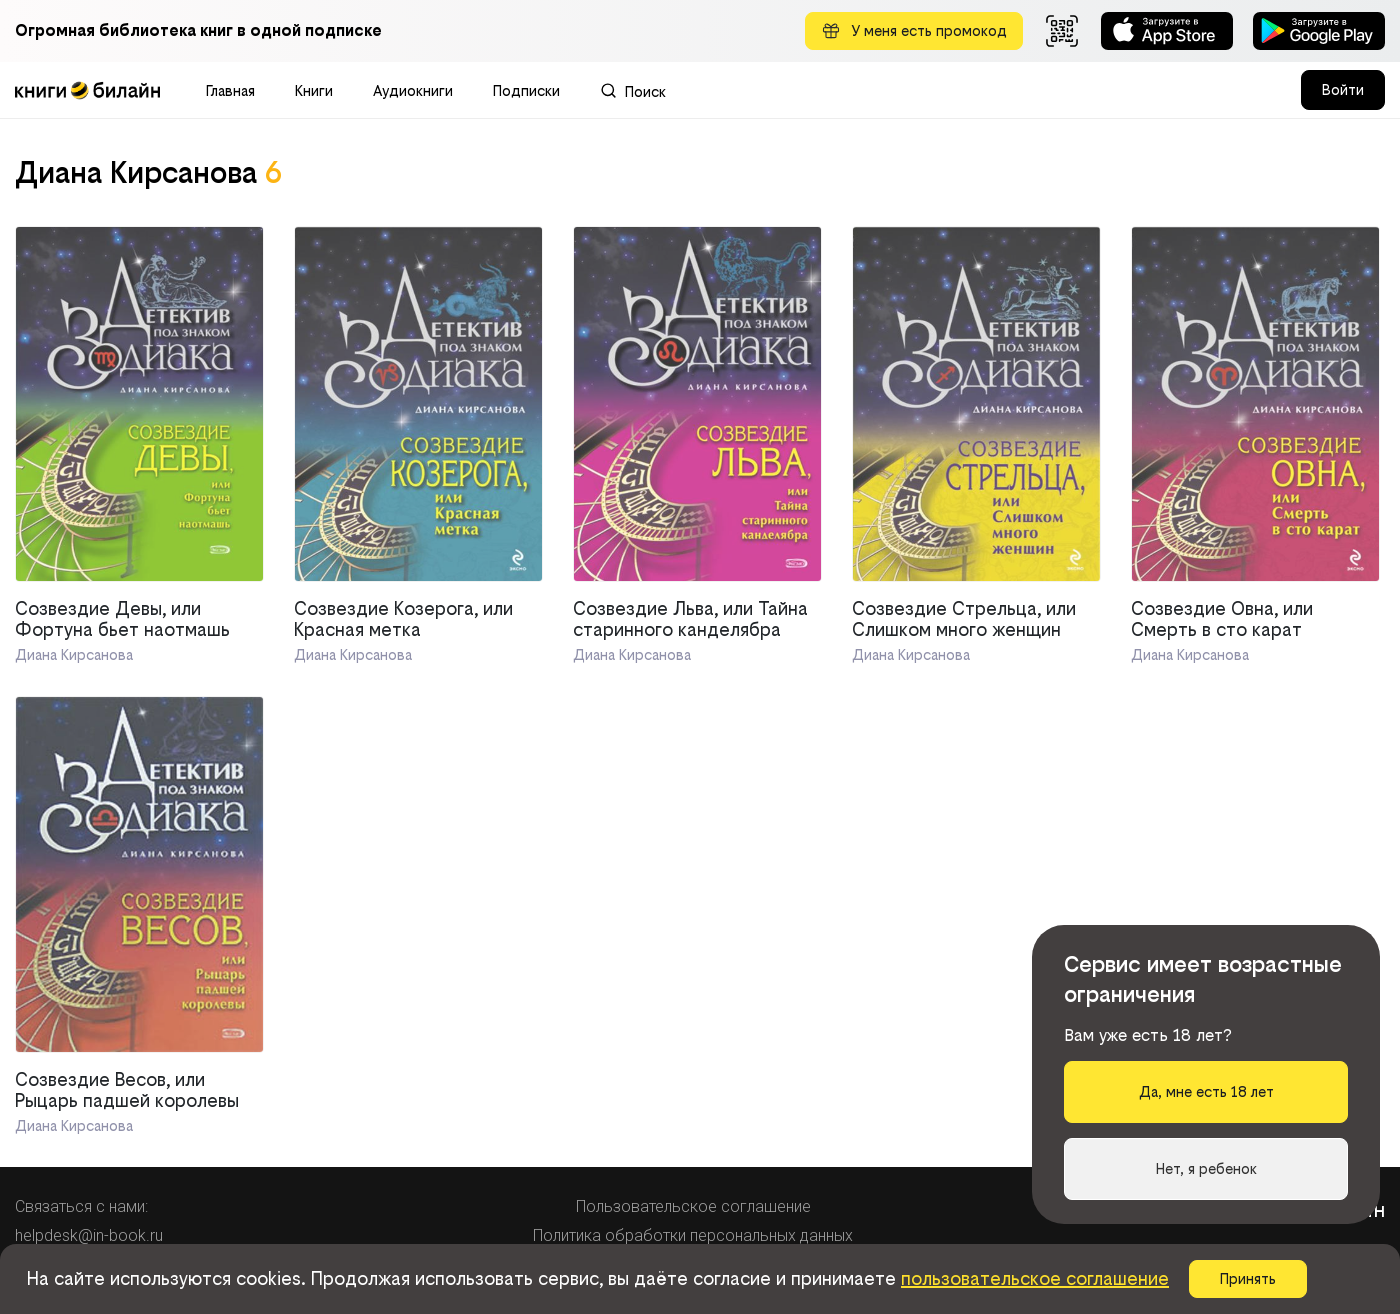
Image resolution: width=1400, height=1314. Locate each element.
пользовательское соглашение (1035, 1278)
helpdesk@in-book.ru (89, 1235)
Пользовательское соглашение (693, 1206)
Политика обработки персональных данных (693, 1235)
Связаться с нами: (81, 1206)
